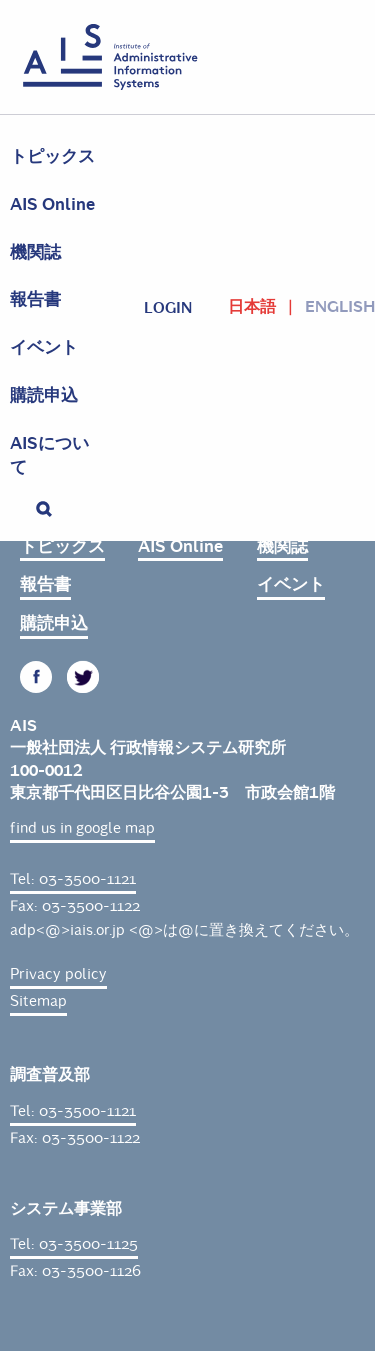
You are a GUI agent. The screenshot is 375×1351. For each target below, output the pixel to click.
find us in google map (82, 828)
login (168, 308)
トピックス (52, 156)
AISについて (49, 455)
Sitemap (38, 1001)
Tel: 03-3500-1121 (73, 879)
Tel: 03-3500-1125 (74, 1244)
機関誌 (35, 252)
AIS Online (52, 204)
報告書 (35, 299)
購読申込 (44, 395)
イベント (44, 347)
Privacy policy (58, 974)
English (340, 307)
